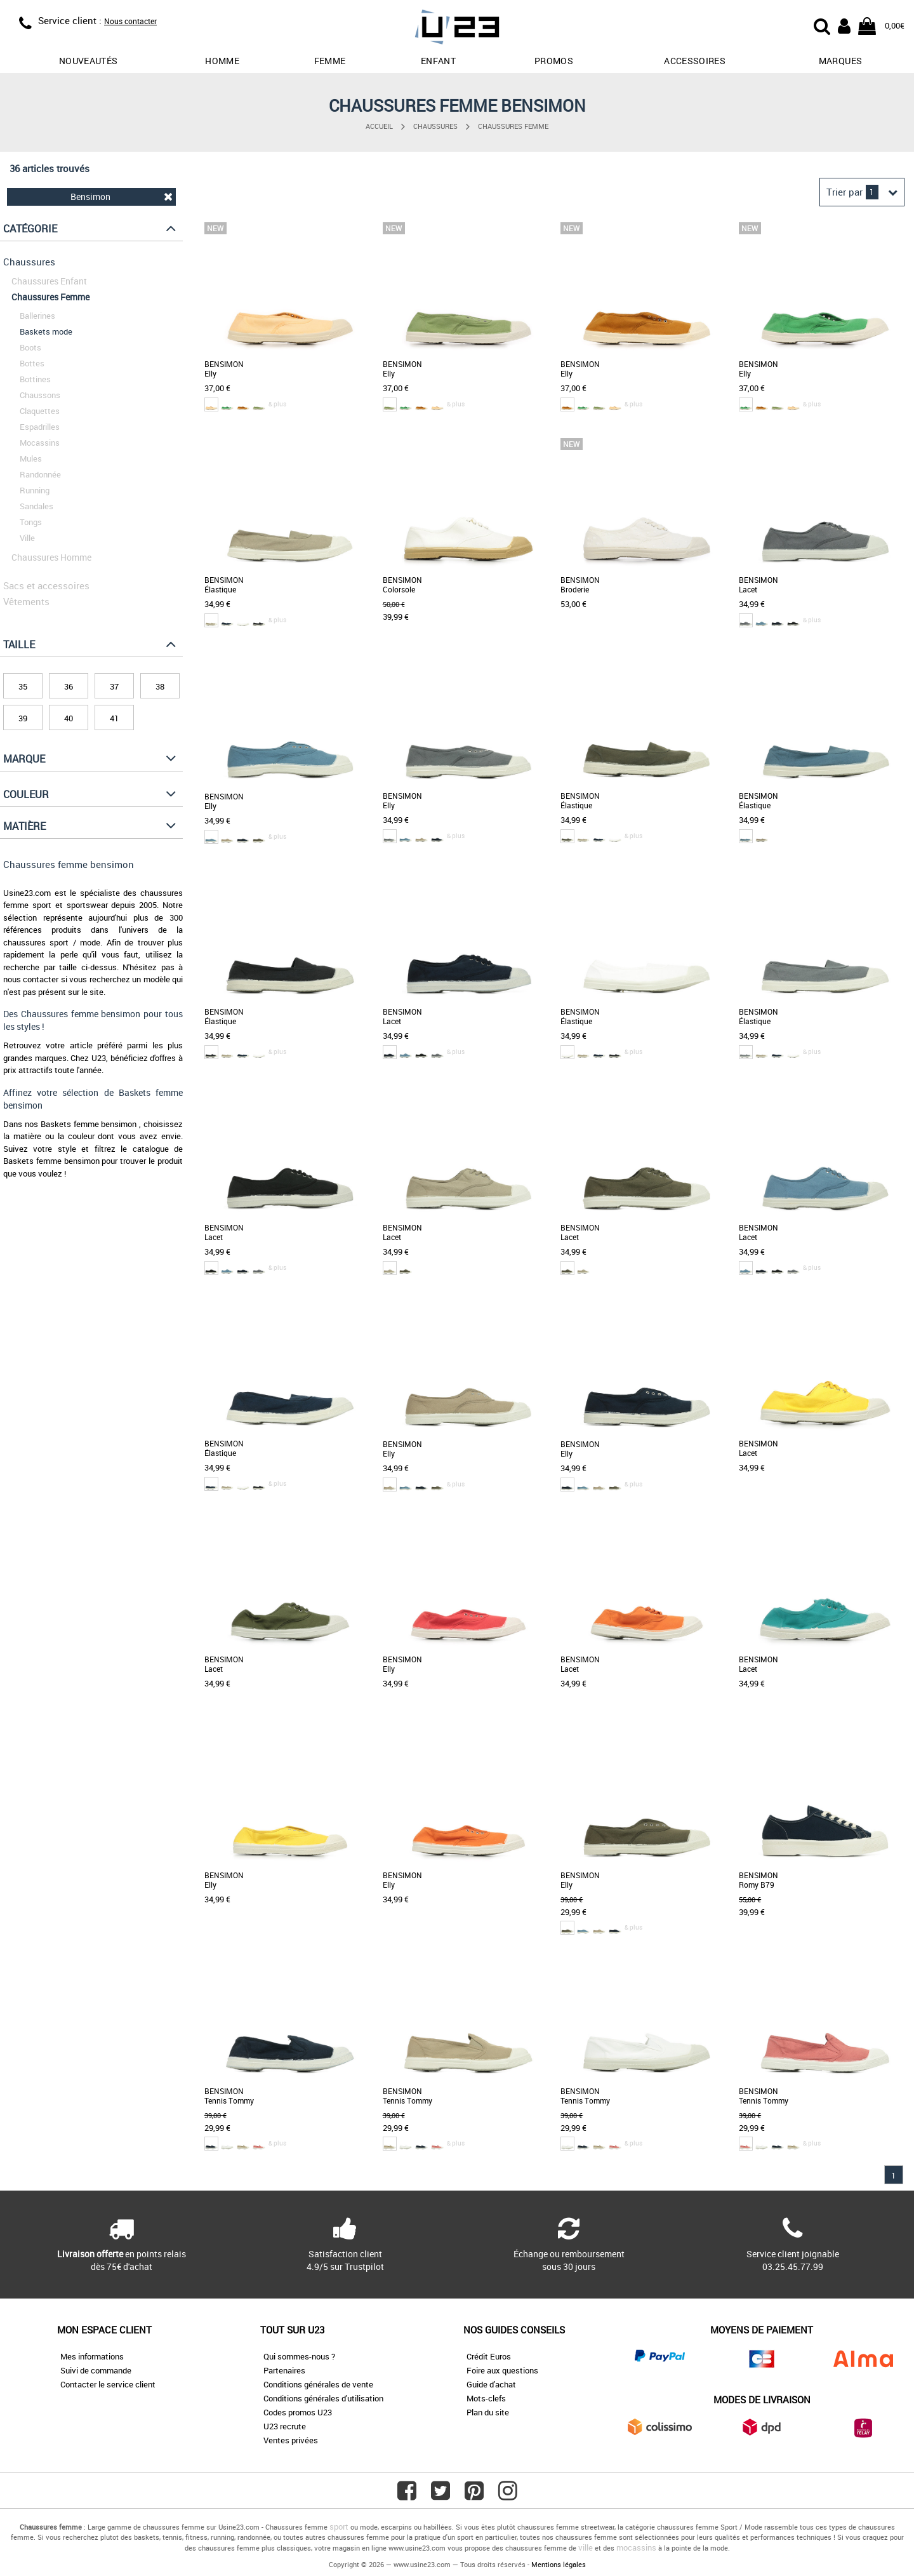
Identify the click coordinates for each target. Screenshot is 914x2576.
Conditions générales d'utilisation (323, 2398)
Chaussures (435, 126)
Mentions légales (558, 2564)
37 (114, 686)
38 (160, 686)
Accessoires (694, 61)
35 (22, 686)
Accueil (379, 126)
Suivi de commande (95, 2370)
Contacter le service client (108, 2384)
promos (553, 61)
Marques (840, 61)
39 (22, 718)
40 (68, 718)
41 (114, 718)
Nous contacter (130, 21)
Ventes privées (290, 2440)
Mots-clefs (486, 2398)
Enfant (438, 61)
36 (68, 686)
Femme (330, 61)
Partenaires (284, 2370)
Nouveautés (88, 61)
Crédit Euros (489, 2356)
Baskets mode (46, 331)
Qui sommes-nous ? (299, 2356)
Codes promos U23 (297, 2412)
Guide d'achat (491, 2384)
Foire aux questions (502, 2370)
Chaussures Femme (513, 126)
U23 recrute (284, 2426)
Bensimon (121, 196)
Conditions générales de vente (318, 2384)
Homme (222, 61)
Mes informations (92, 2356)
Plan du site (488, 2412)
